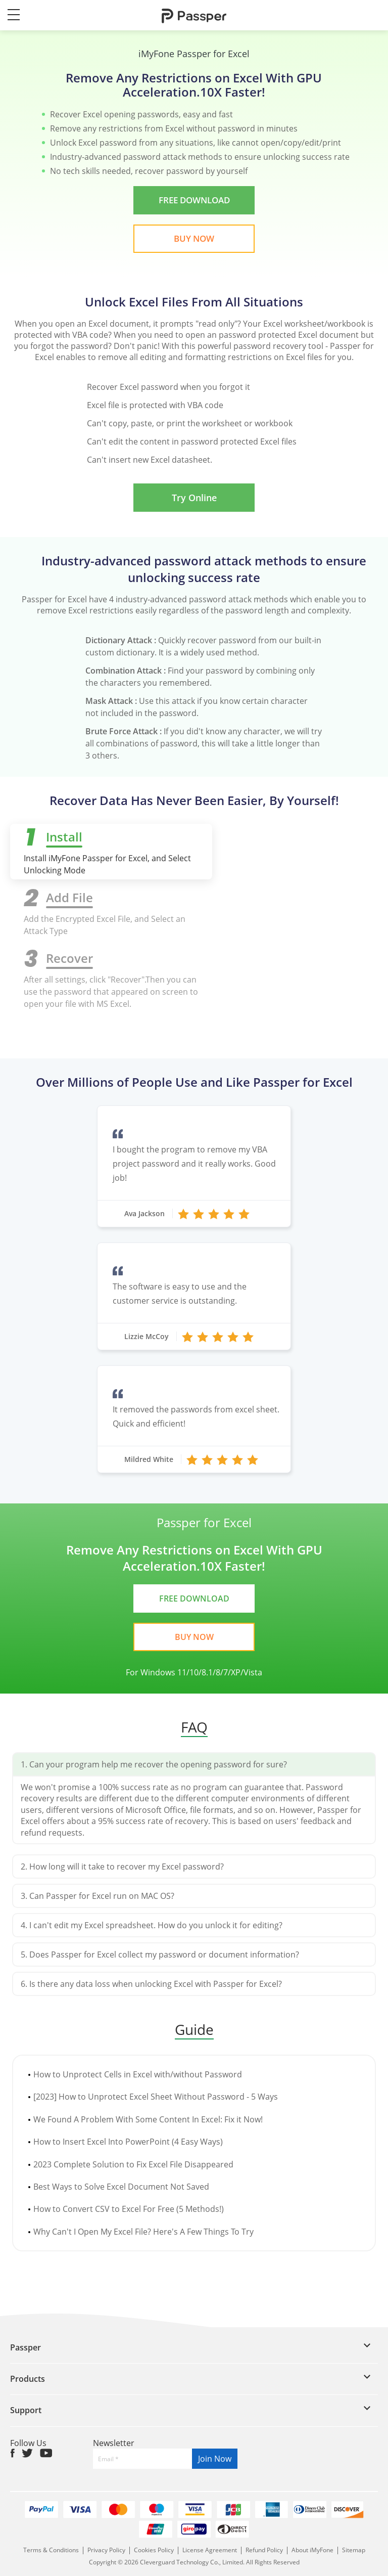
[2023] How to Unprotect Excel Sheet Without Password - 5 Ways (155, 2096)
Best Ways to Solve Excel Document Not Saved (121, 2186)
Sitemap (353, 2550)
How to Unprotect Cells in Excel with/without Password (137, 2074)
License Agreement (210, 2550)
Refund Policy (264, 2550)
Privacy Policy (107, 2550)
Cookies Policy (154, 2550)
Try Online (194, 498)
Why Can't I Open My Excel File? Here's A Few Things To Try (143, 2231)
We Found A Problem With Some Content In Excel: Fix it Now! (148, 2119)
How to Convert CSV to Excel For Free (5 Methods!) (128, 2208)
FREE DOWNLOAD (194, 200)
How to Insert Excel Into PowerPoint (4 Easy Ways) (128, 2141)
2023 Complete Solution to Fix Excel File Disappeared (133, 2164)
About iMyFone (312, 2550)
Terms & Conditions (51, 2550)
